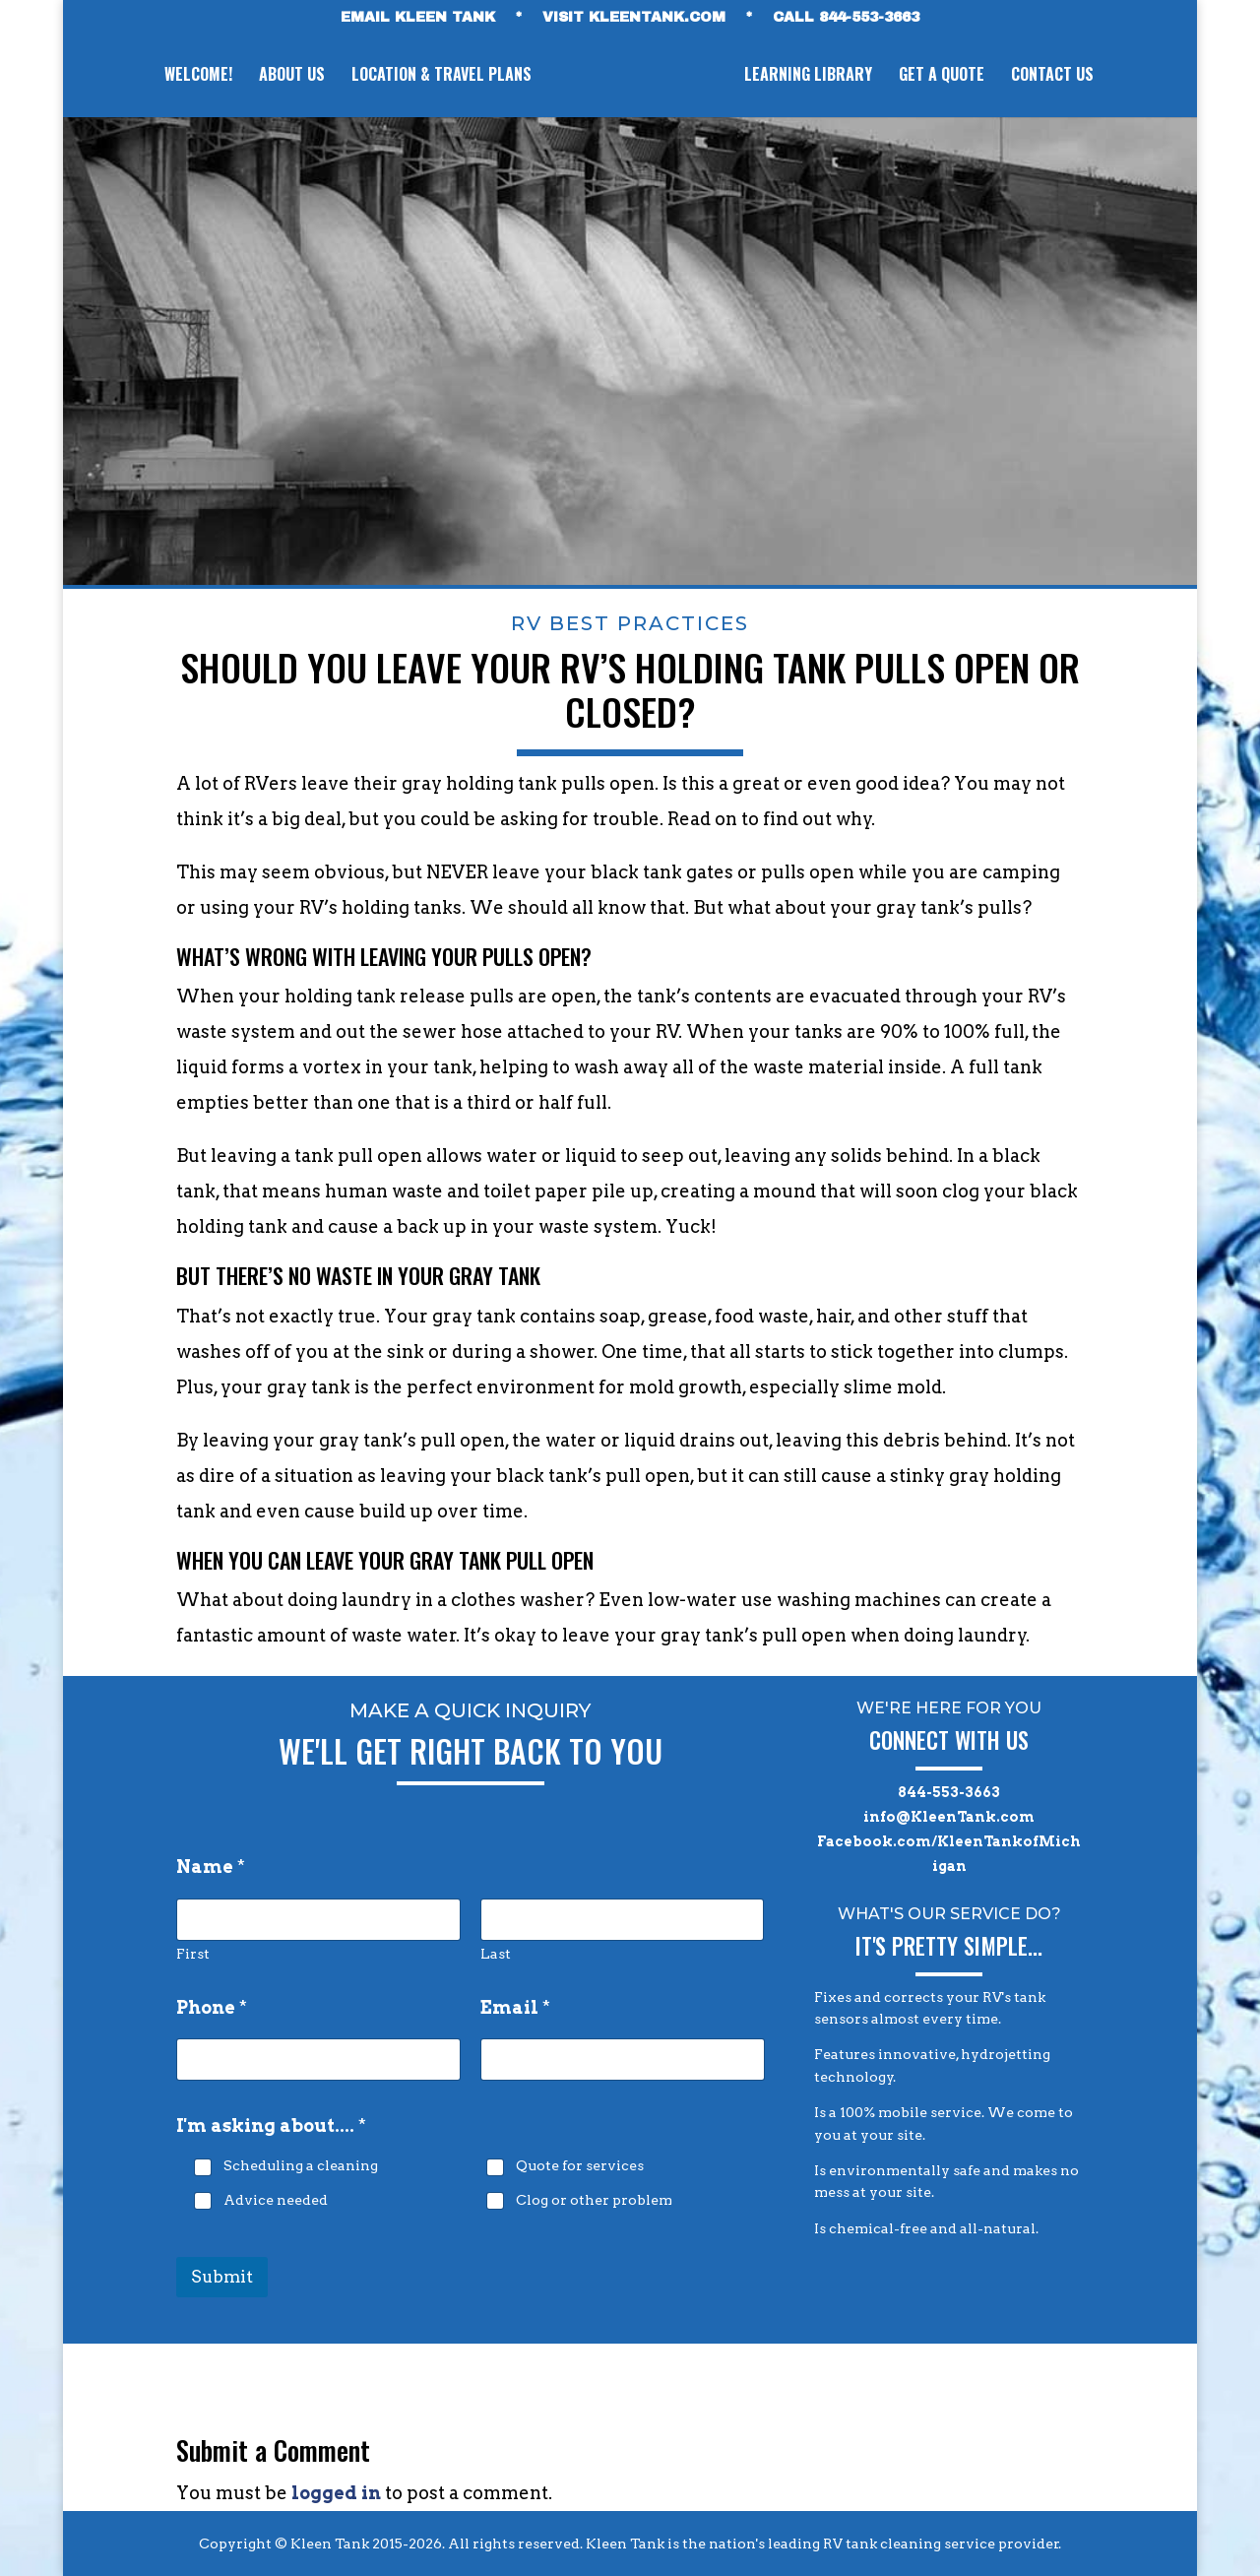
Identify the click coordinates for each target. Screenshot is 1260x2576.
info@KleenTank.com (949, 1817)
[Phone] (318, 2059)
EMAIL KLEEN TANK (418, 18)
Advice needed (275, 2200)
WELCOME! (195, 76)
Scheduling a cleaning (300, 2166)
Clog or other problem (594, 2200)
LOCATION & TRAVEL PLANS (438, 76)
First (193, 1954)
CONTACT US (1055, 76)
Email (515, 2007)
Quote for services (580, 2166)
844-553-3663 (949, 1792)
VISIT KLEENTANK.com (633, 18)
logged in (336, 2492)
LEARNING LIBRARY (811, 76)
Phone (211, 2007)
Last (495, 1954)
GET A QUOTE (944, 76)
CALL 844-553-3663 (846, 18)
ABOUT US (289, 76)
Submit (222, 2276)
